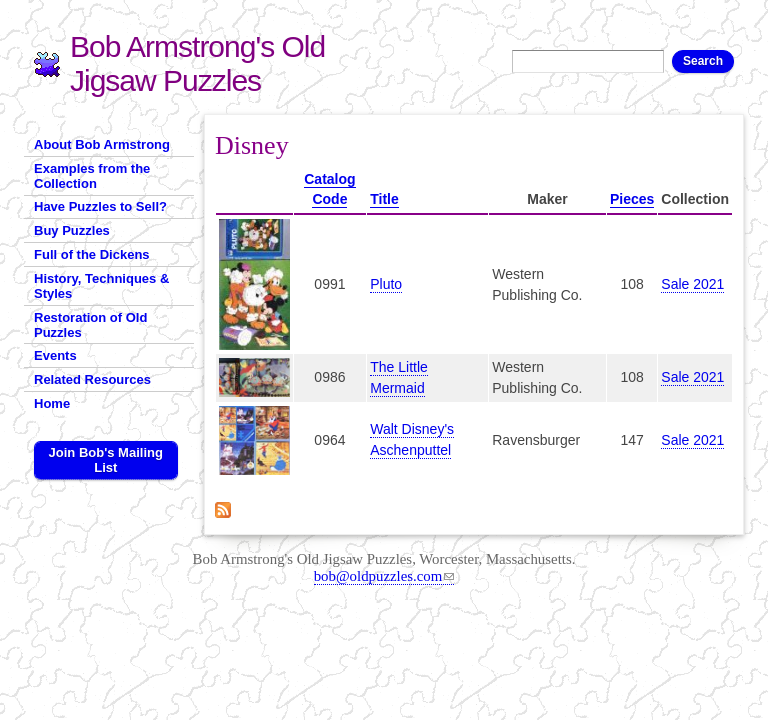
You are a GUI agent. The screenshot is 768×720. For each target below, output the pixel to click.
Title (384, 199)
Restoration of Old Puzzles (90, 325)
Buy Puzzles (72, 230)
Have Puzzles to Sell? (100, 206)
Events (55, 355)
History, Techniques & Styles (101, 286)
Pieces (632, 199)
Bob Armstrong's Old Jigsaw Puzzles (197, 63)
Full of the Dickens (92, 254)
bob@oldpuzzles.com (384, 576)
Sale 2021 (692, 284)
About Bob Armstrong (102, 144)
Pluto (386, 284)
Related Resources (92, 379)
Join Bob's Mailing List (106, 460)
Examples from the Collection (92, 176)
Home (52, 403)
